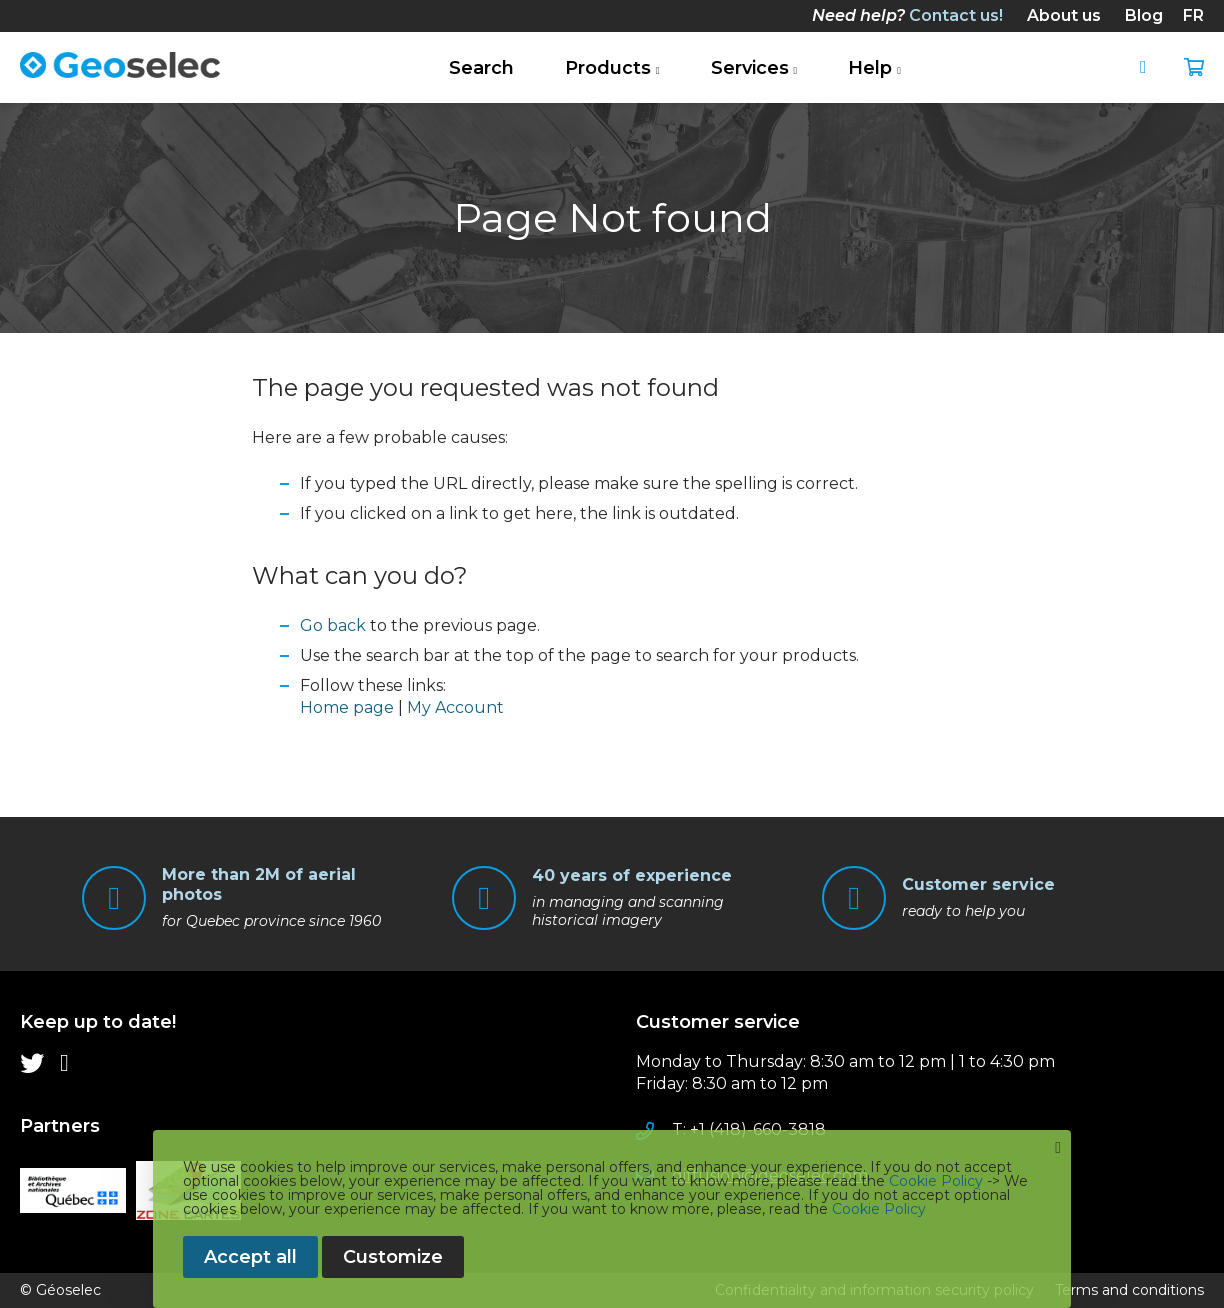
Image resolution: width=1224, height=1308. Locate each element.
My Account (455, 707)
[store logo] (120, 65)
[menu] (304, 1063)
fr (1193, 15)
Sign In (1152, 68)
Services (750, 68)
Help (870, 68)
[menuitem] (907, 15)
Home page (347, 707)
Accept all (250, 1257)
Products (608, 68)
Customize (393, 1257)
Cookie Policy (936, 1181)
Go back (333, 625)
